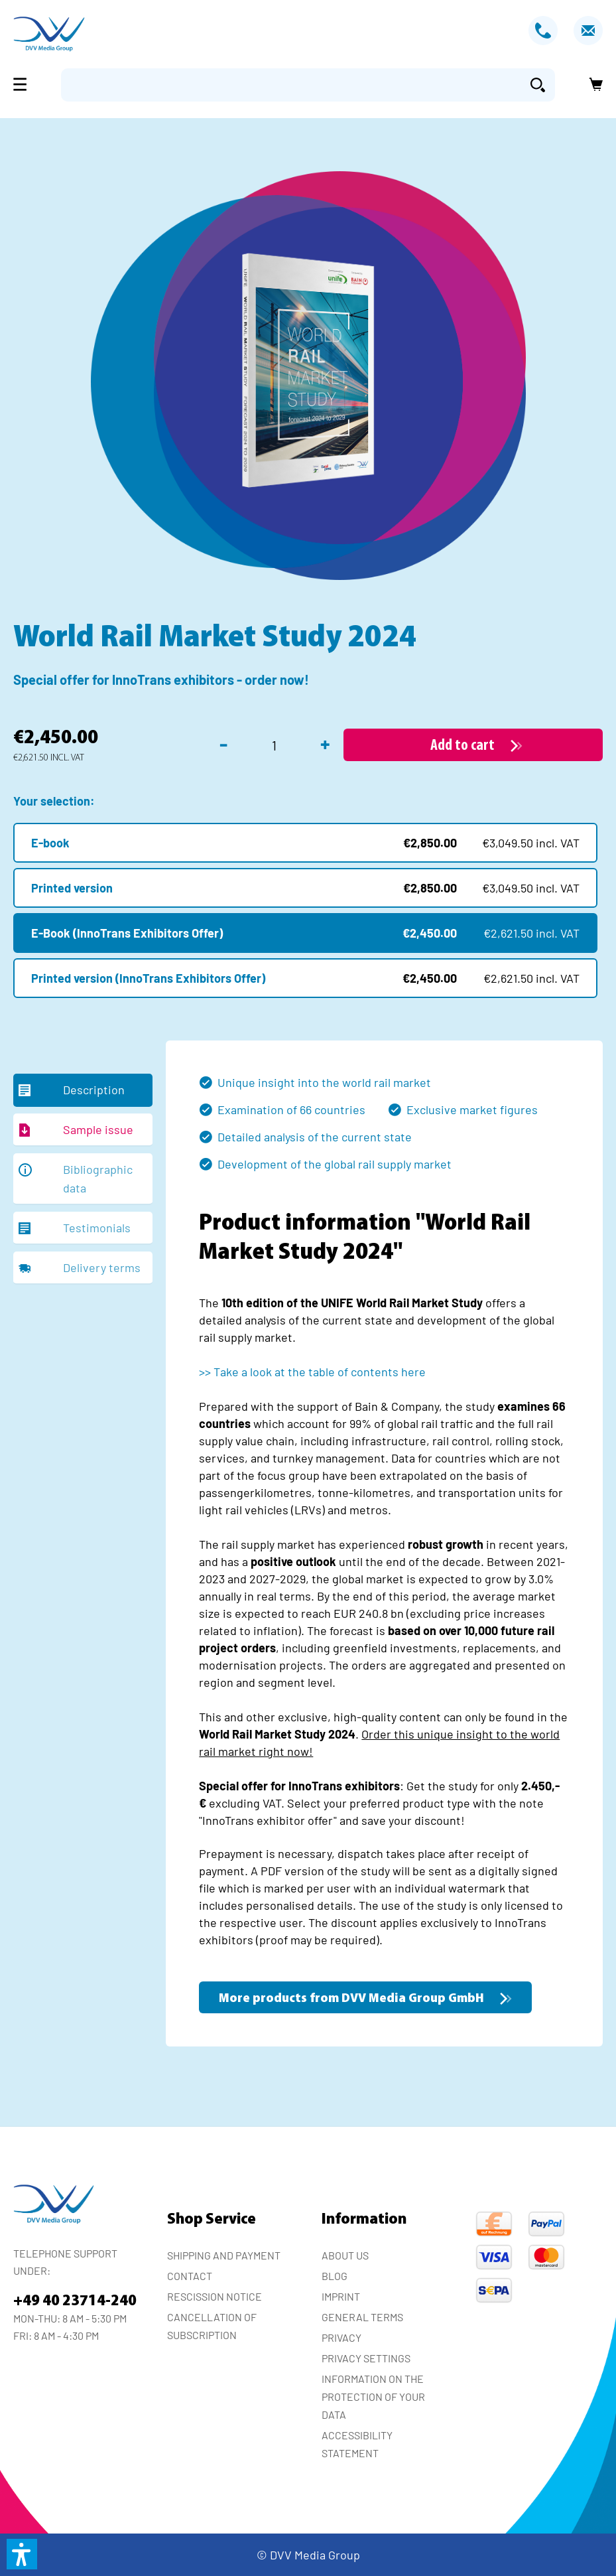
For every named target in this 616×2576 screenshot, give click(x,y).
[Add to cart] (473, 745)
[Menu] (23, 83)
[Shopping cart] (592, 85)
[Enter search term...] (291, 85)
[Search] (538, 85)
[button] (22, 2554)
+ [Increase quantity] (325, 743)
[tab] (83, 1090)
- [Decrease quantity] (223, 743)
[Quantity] (274, 745)
